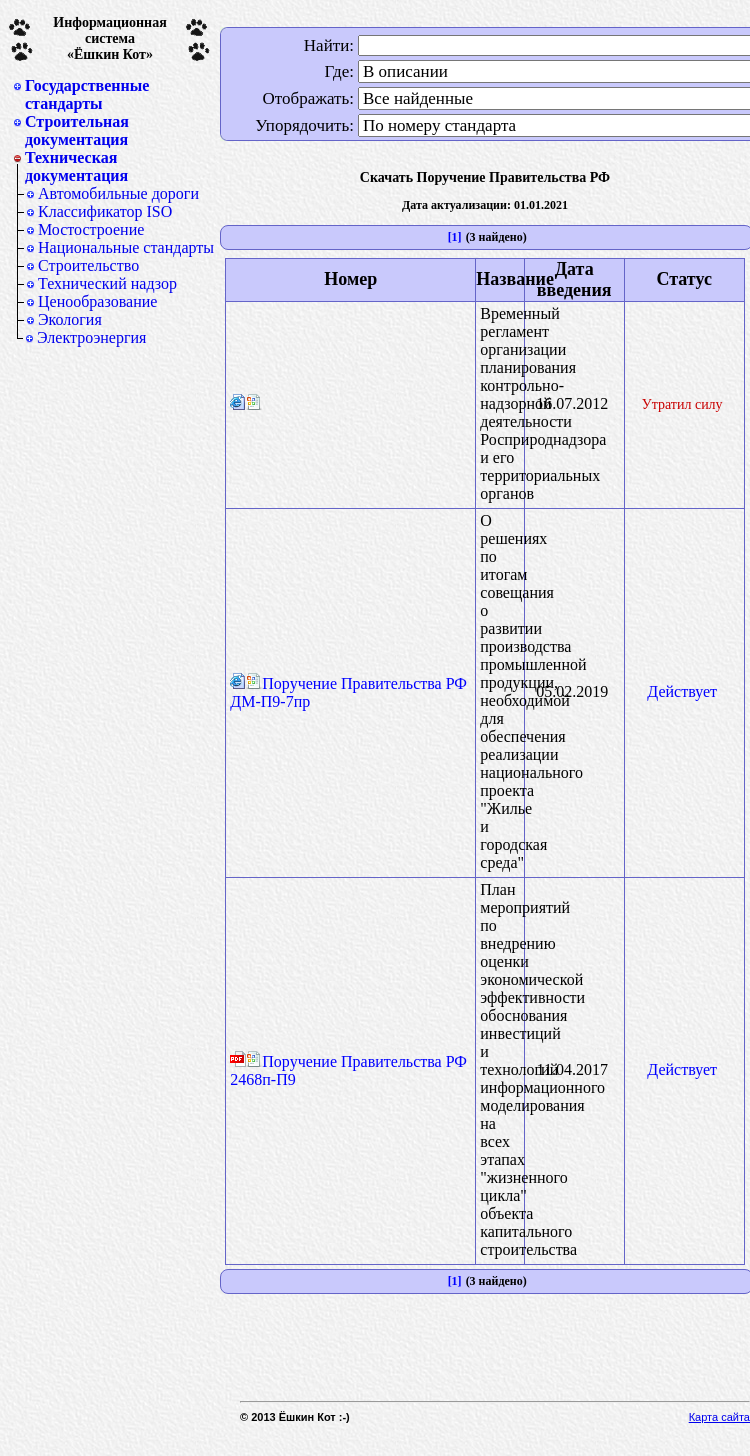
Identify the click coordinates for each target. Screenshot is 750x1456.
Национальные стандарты (126, 247)
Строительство (88, 265)
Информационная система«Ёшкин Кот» (110, 38)
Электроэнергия (91, 337)
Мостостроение (91, 229)
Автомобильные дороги (118, 193)
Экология (70, 319)
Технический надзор (107, 283)
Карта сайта (719, 1417)
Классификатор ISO (105, 211)
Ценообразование (97, 301)
